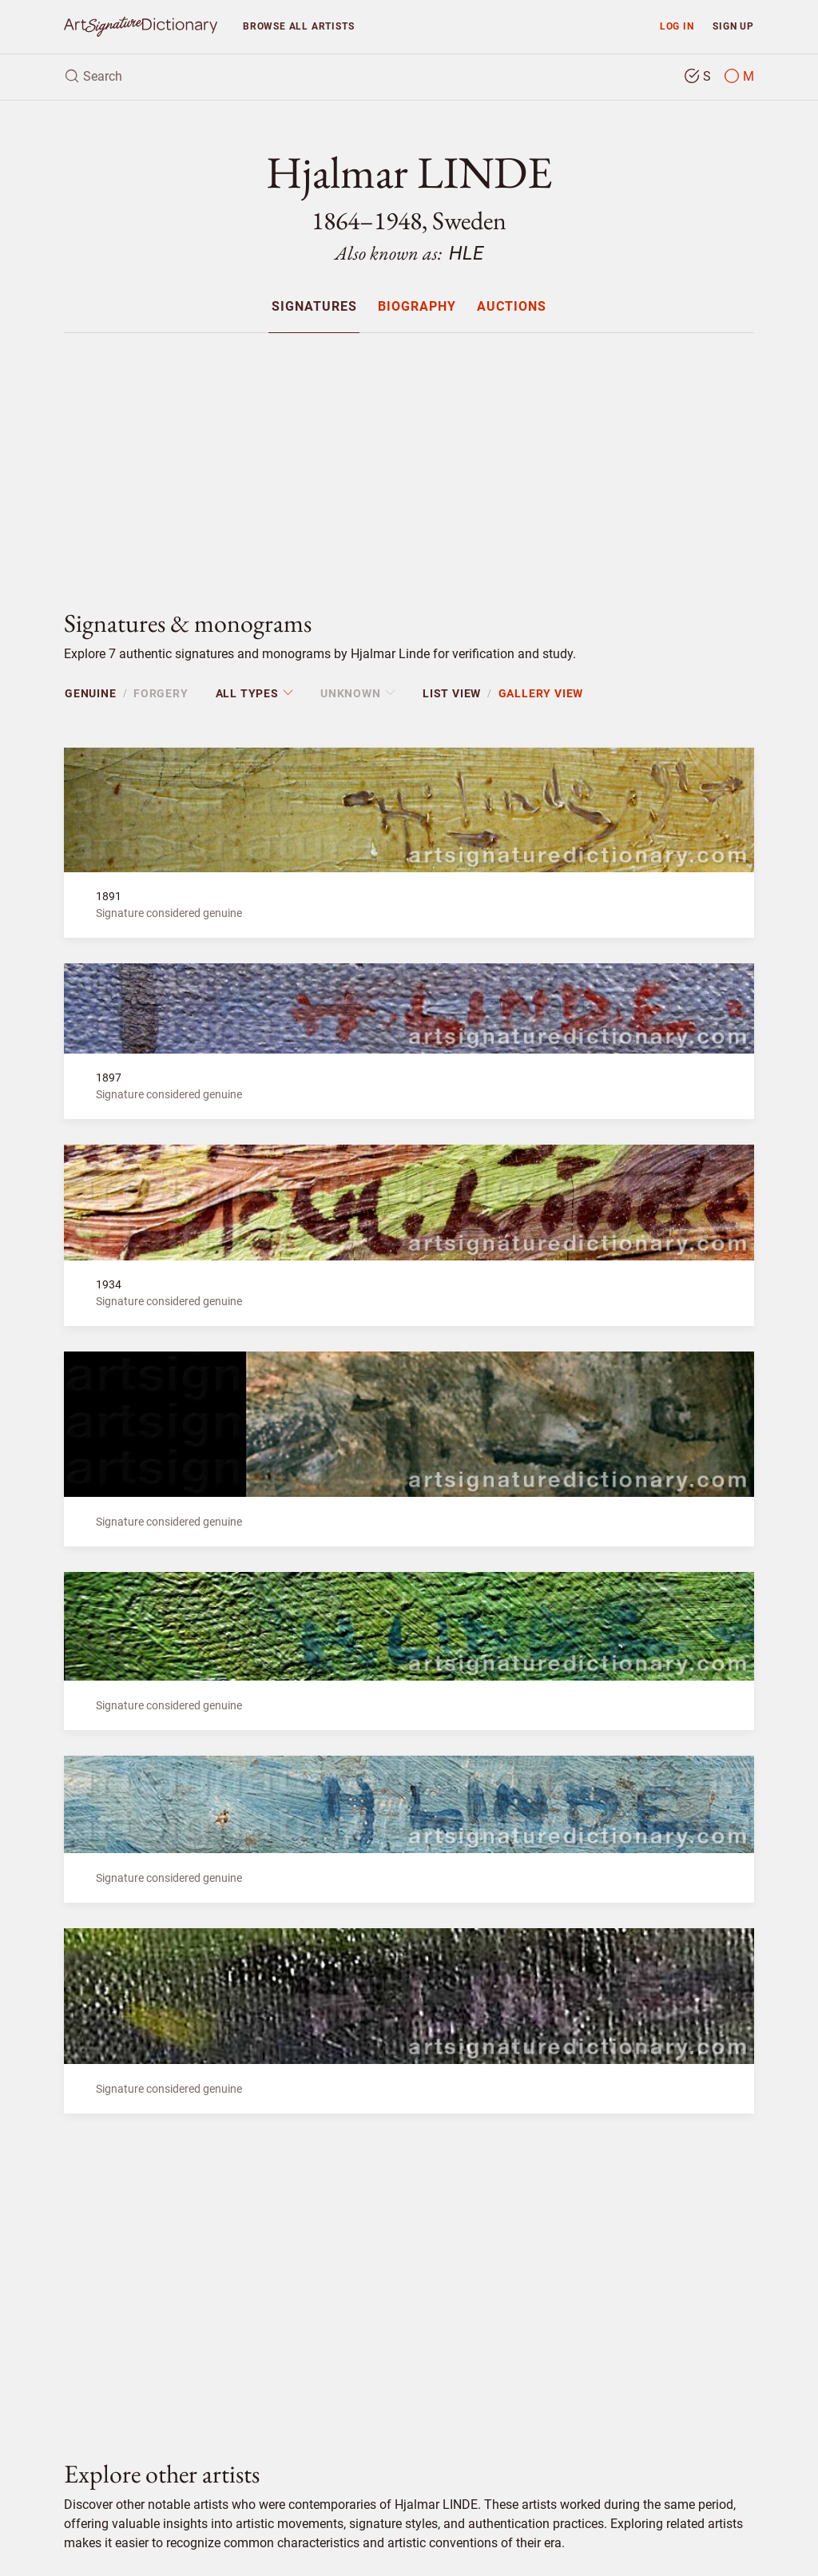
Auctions (511, 307)
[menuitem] (313, 306)
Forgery (161, 693)
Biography (417, 307)
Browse (298, 26)
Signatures (314, 307)
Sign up (733, 26)
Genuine (91, 693)
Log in (677, 26)
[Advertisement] (409, 458)
